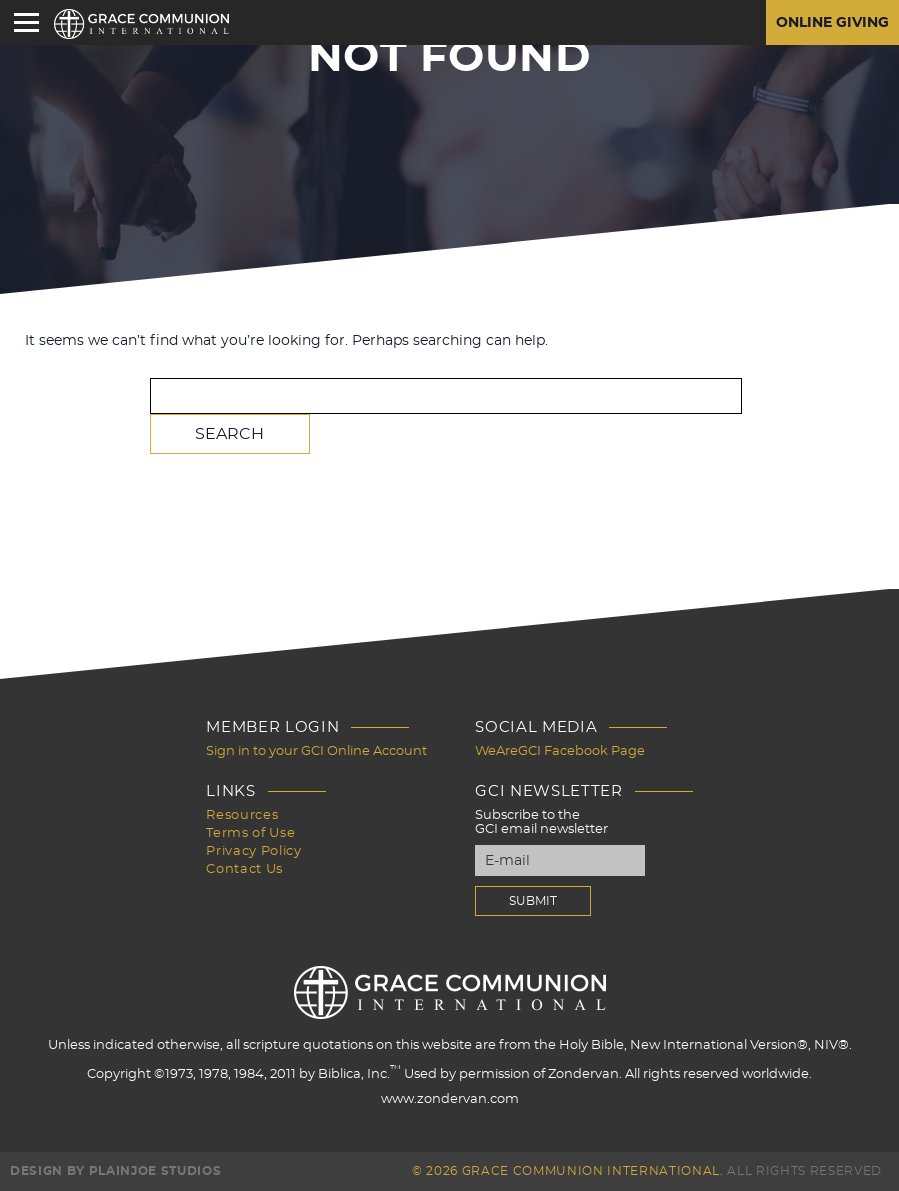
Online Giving (832, 23)
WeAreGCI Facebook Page (560, 751)
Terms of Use (250, 833)
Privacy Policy (253, 851)
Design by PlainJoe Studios (115, 1171)
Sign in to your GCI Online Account (316, 751)
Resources (242, 815)
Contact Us (244, 869)
